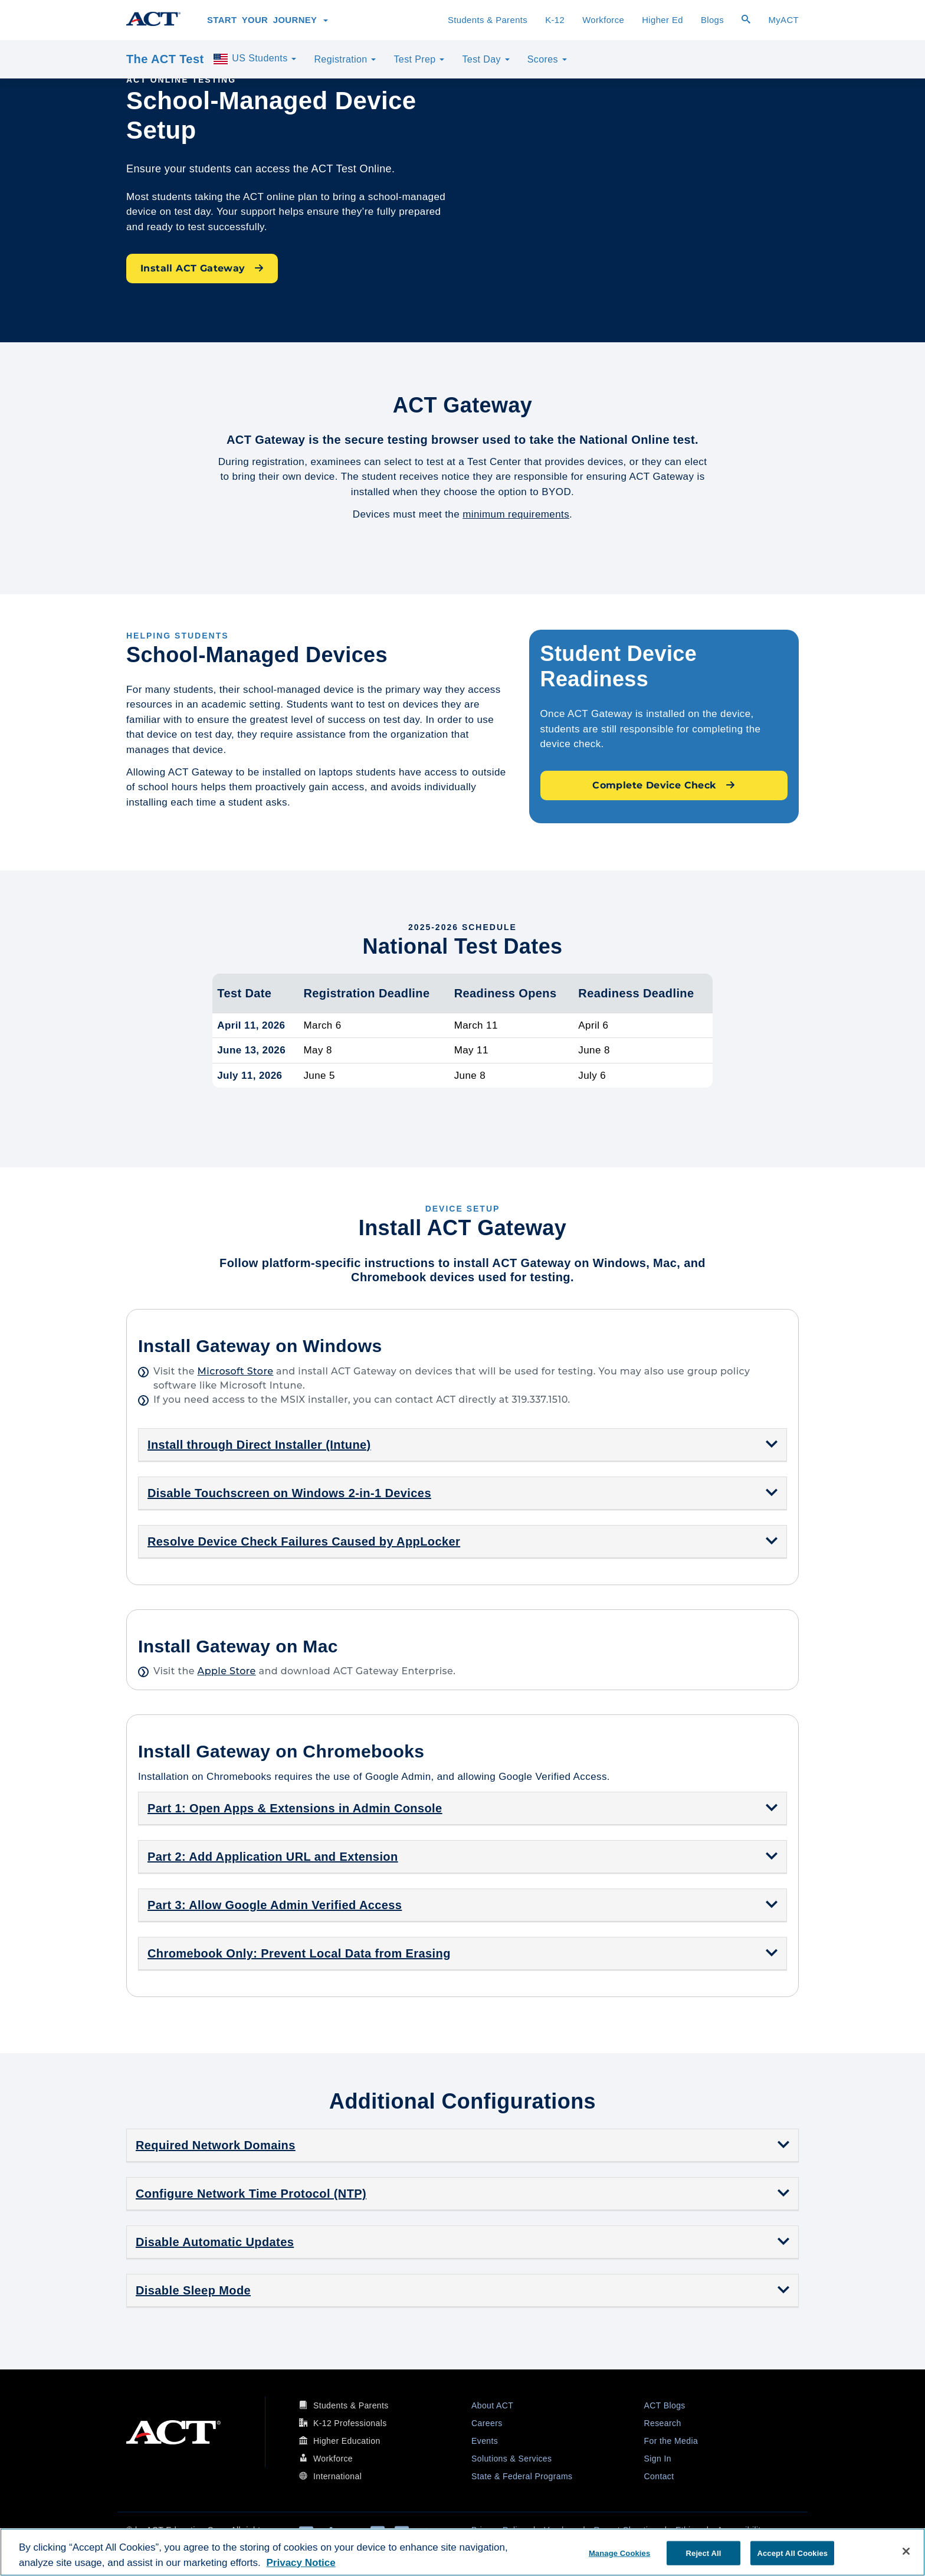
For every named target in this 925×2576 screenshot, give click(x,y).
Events (484, 2441)
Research (662, 2423)
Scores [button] (547, 59)
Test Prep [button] (418, 59)
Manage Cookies (619, 2552)
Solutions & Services (511, 2458)
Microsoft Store (236, 1371)
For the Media (671, 2441)
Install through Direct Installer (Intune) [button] (259, 1444)
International (337, 2476)
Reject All (703, 2552)
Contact (659, 2476)
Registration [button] (345, 59)
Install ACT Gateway (202, 268)
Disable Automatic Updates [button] (215, 2241)
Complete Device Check (663, 785)
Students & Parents (487, 20)
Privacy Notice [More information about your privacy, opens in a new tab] (301, 2562)
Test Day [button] (485, 59)
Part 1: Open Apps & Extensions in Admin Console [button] (294, 1808)
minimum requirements (515, 514)
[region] (462, 2552)
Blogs (712, 20)
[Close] (906, 2551)
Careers (487, 2423)
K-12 (555, 20)
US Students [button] (254, 59)
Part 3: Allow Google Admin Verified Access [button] (274, 1905)
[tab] (462, 1445)
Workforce (603, 20)
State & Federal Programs (521, 2476)
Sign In (657, 2458)
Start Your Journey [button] (267, 20)
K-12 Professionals (350, 2423)
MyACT (783, 20)
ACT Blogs (664, 2405)
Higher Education (347, 2441)
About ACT (492, 2405)
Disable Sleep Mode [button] (193, 2290)
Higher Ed (662, 20)
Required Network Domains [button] (216, 2145)
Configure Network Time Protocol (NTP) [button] (251, 2193)
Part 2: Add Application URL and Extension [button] (272, 1856)
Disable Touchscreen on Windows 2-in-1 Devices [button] (289, 1493)
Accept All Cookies (792, 2552)
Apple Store (227, 1671)
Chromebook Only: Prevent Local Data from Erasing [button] (299, 1953)
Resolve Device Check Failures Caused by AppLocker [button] (303, 1541)
